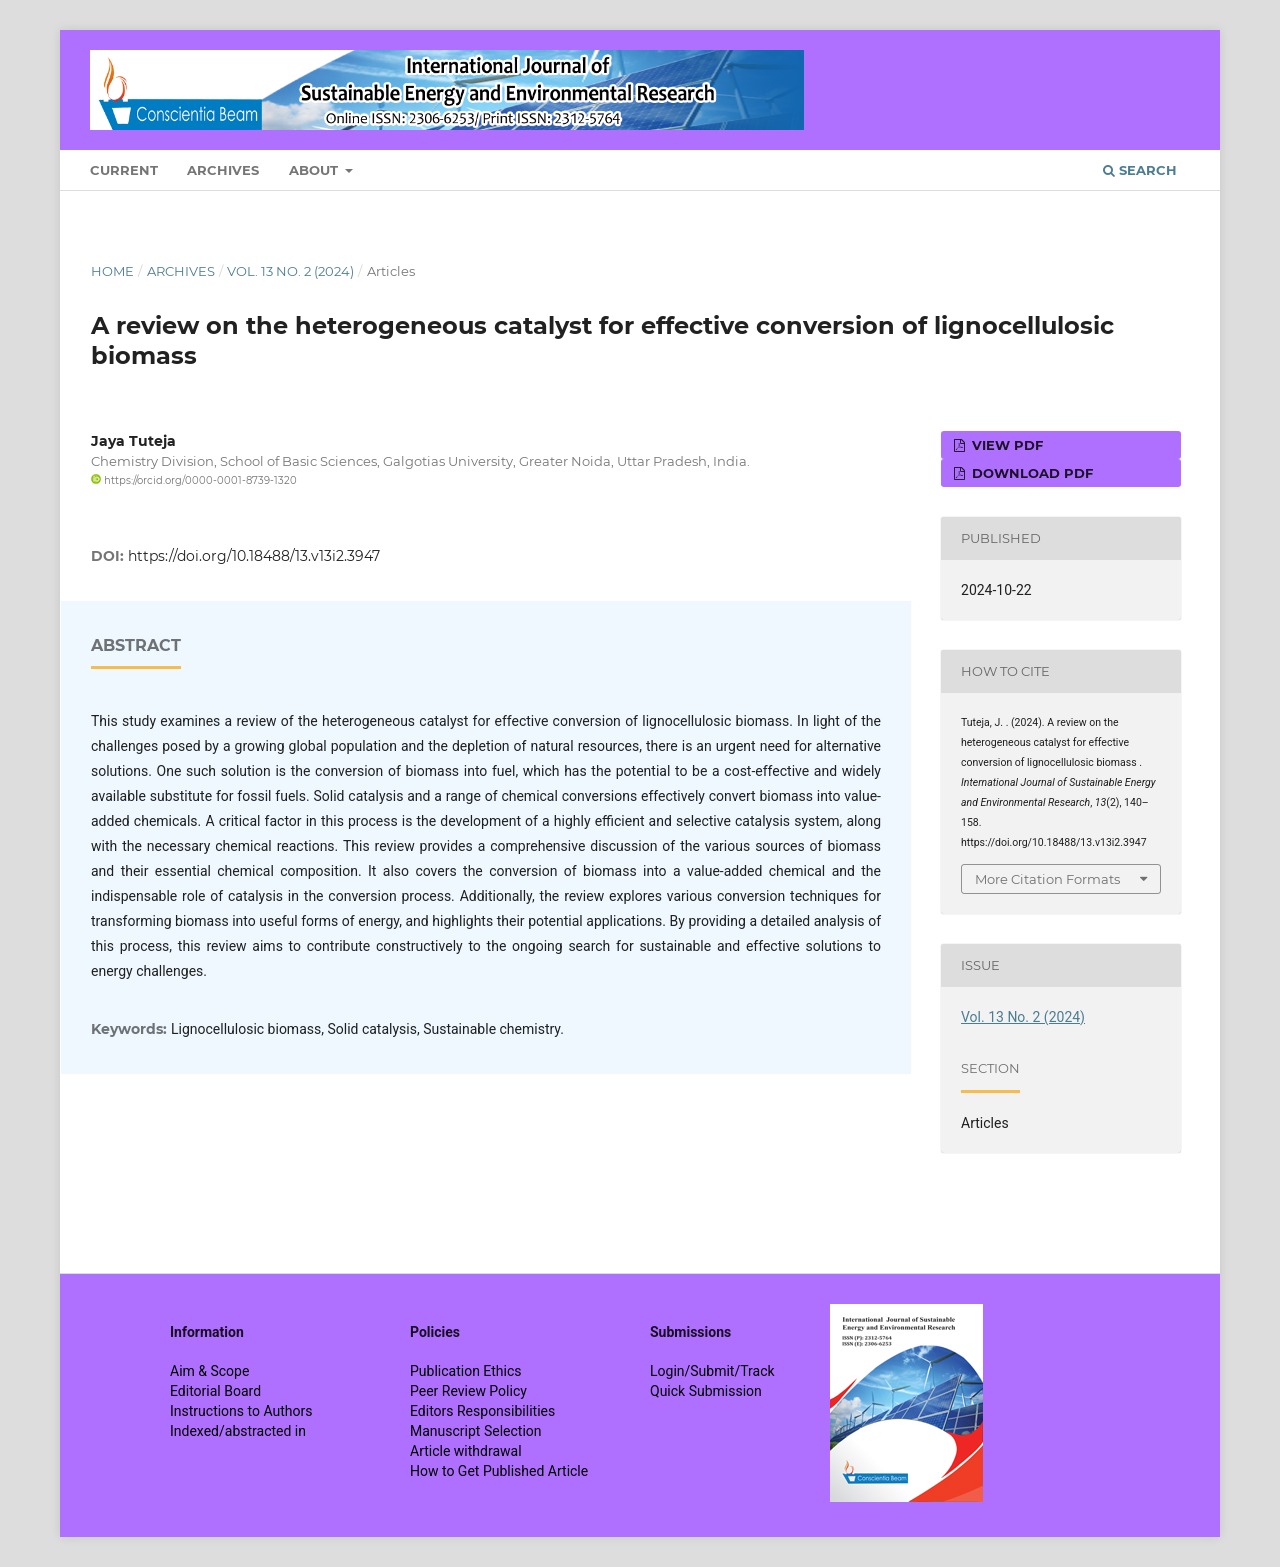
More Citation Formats (1047, 879)
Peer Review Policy (468, 1391)
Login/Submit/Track (712, 1371)
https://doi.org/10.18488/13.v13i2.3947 (254, 556)
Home (112, 271)
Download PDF (1030, 473)
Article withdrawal (466, 1451)
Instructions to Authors (241, 1411)
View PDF (1005, 445)
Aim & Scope (209, 1371)
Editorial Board (215, 1391)
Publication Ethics (466, 1371)
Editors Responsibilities (482, 1411)
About (315, 170)
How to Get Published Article (499, 1471)
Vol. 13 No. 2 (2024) (290, 271)
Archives (223, 170)
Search (1140, 170)
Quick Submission (706, 1391)
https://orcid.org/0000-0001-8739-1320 (194, 480)
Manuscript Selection (476, 1431)
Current (124, 170)
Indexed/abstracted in (238, 1431)
